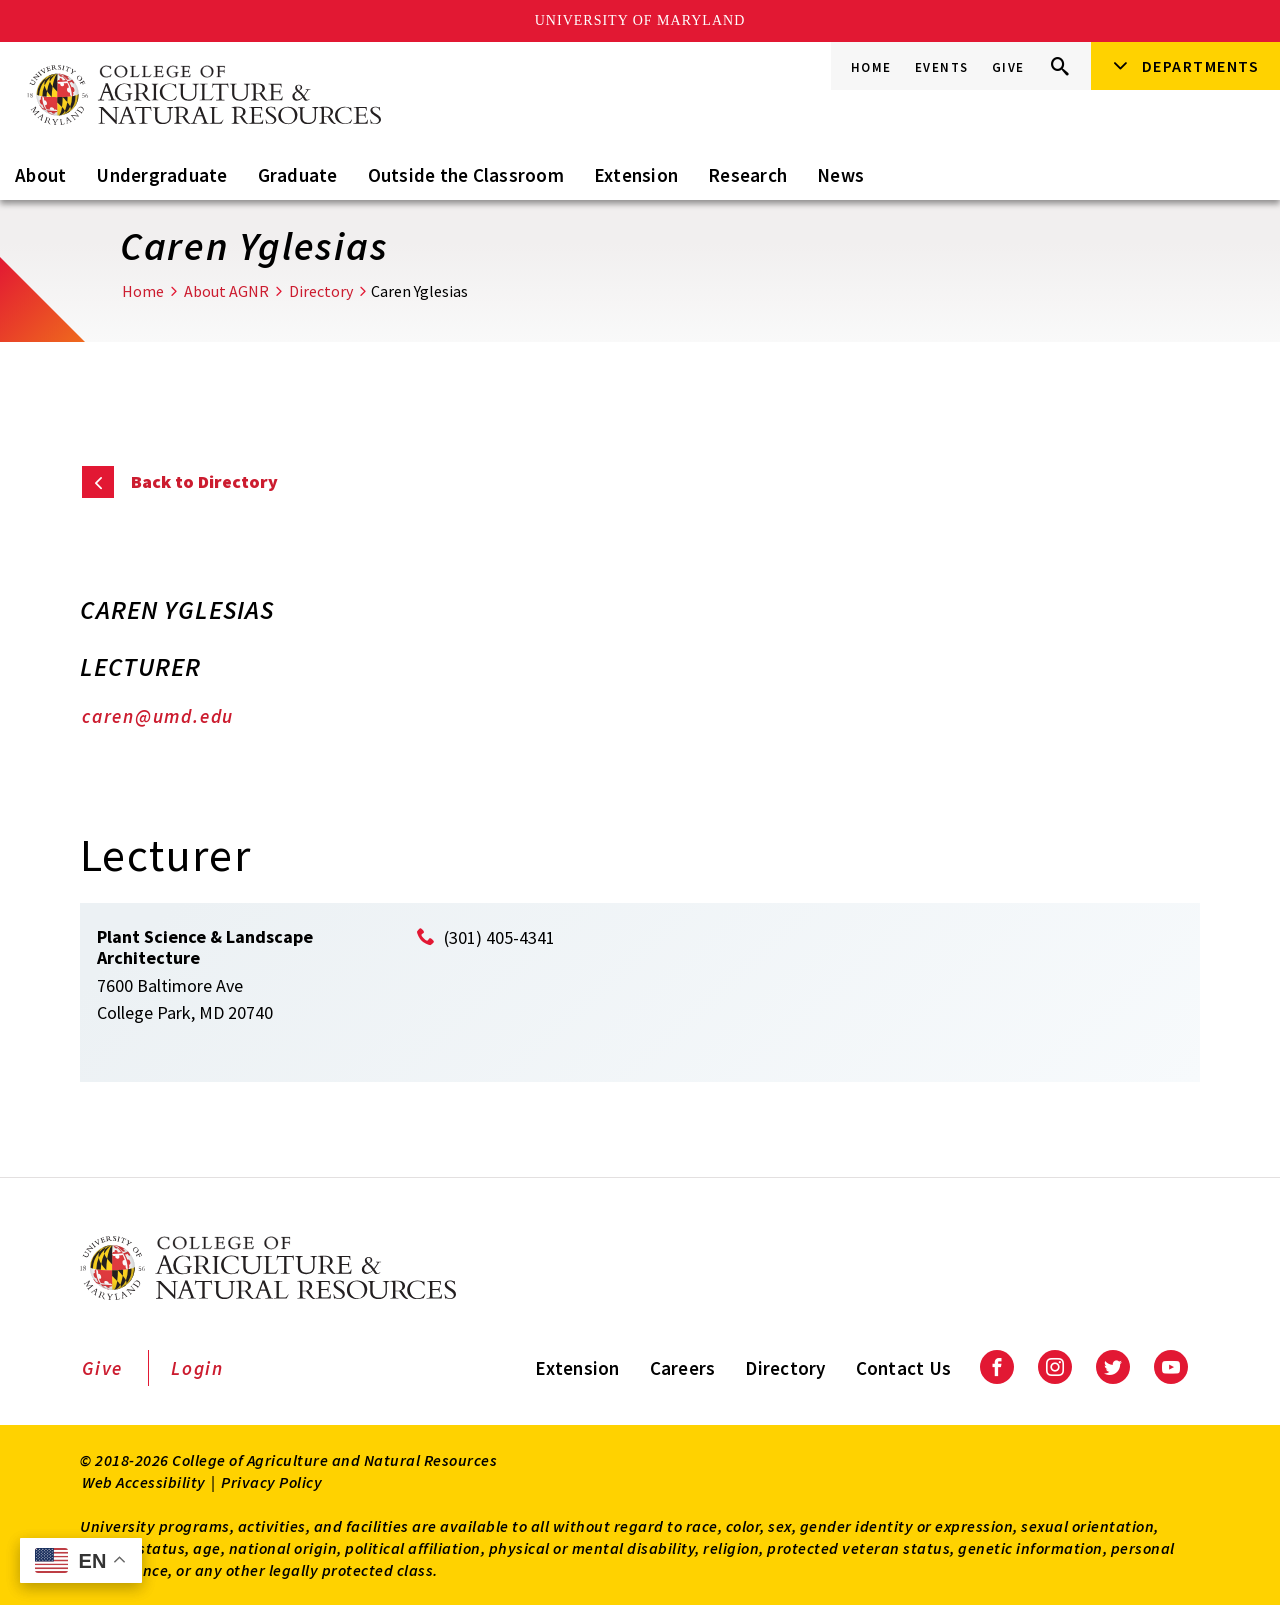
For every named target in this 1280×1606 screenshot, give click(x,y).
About (40, 175)
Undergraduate (161, 175)
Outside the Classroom (466, 175)
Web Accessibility (144, 1482)
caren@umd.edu (158, 716)
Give (1008, 67)
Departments (1201, 66)
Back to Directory (204, 481)
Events (942, 67)
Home (871, 67)
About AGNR (226, 291)
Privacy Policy (271, 1482)
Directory (321, 291)
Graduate (298, 175)
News (840, 175)
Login (197, 1368)
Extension (636, 175)
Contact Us (904, 1368)
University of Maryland (640, 20)
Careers (683, 1368)
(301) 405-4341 (499, 937)
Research (747, 175)
